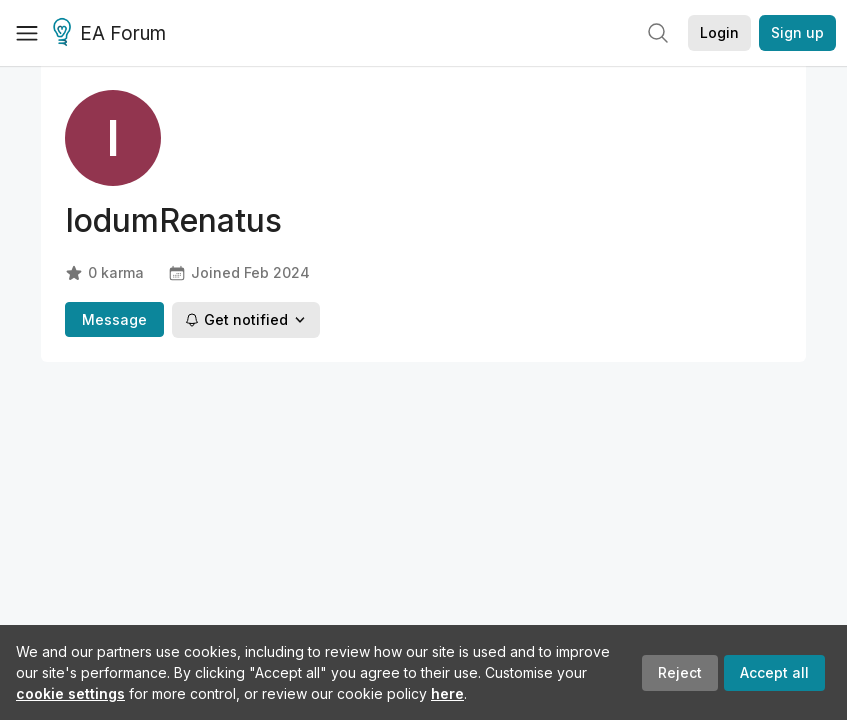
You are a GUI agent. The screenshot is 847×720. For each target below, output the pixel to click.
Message (114, 319)
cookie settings (70, 693)
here (447, 693)
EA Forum (112, 34)
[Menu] (27, 33)
